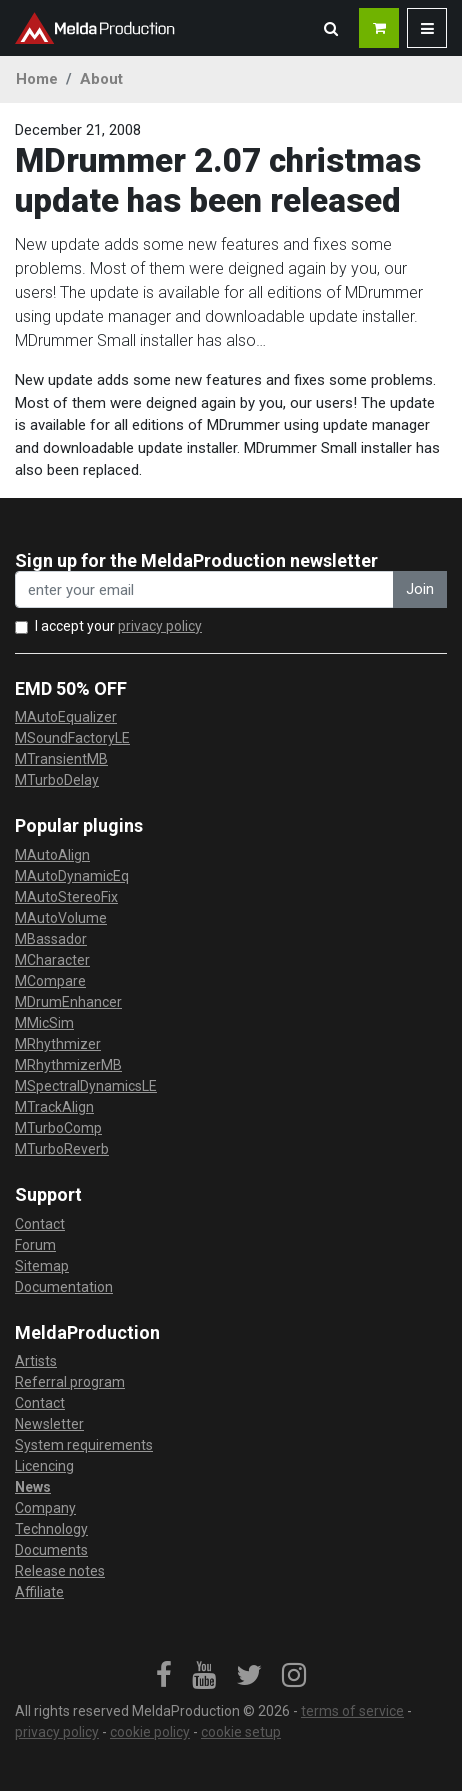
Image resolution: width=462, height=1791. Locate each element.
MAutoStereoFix (66, 897)
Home (37, 79)
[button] (331, 28)
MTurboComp (58, 1128)
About (101, 79)
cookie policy (150, 1732)
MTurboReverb (62, 1149)
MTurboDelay (57, 780)
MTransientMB (61, 759)
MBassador (51, 939)
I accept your (118, 626)
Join (420, 589)
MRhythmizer (58, 1044)
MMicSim (44, 1023)
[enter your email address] (204, 589)
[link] (164, 1676)
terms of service (352, 1711)
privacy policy (160, 626)
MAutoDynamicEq (72, 876)
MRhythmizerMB (68, 1065)
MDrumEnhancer (68, 1002)
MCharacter (52, 960)
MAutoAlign (52, 855)
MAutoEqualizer (66, 717)
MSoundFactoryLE (72, 738)
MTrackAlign (54, 1107)
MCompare (50, 981)
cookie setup (241, 1732)
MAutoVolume (61, 918)
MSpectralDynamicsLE (86, 1086)
